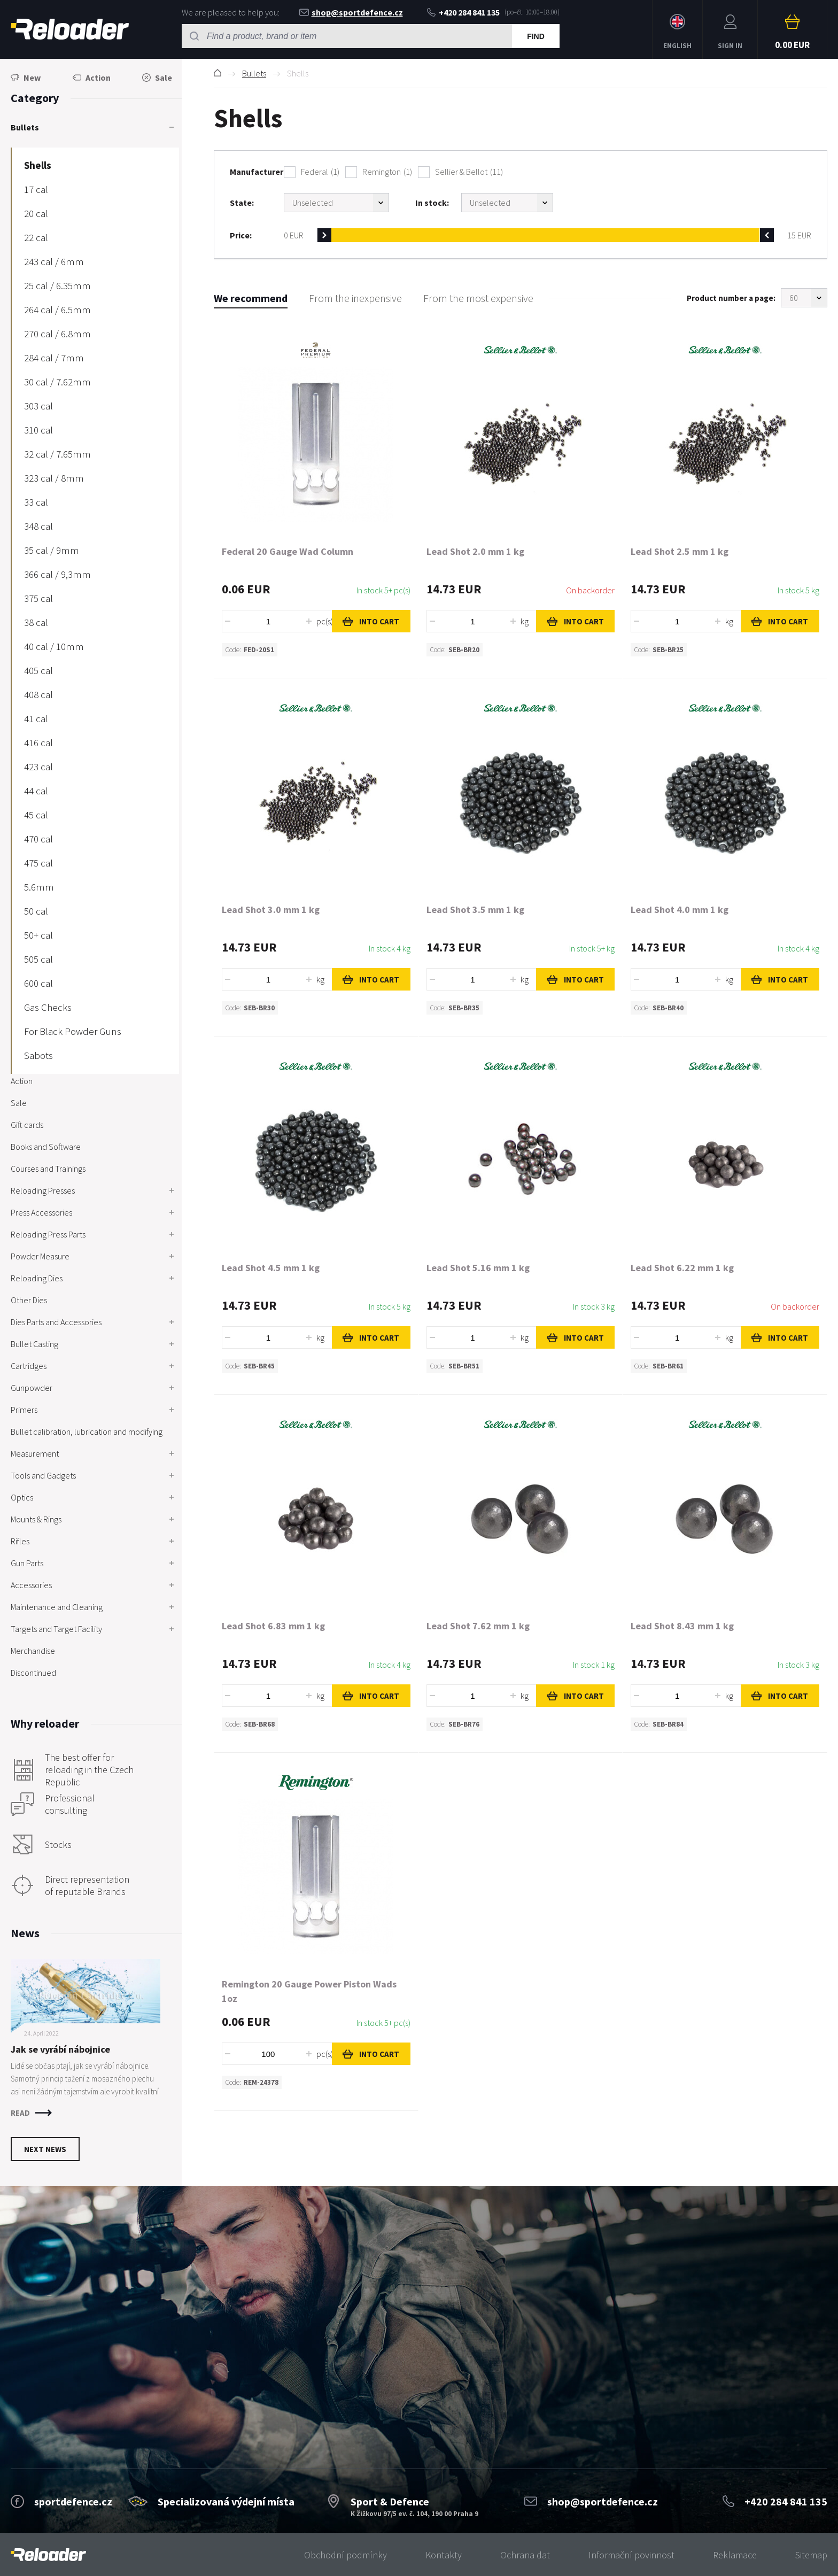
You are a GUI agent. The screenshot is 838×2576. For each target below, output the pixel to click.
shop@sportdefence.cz (351, 12)
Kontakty (443, 2555)
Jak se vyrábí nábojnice (60, 2049)
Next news (45, 2149)
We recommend (251, 298)
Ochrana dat (525, 2555)
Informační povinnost (631, 2555)
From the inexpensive (355, 298)
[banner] (48, 2555)
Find (536, 36)
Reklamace (735, 2555)
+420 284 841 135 (463, 12)
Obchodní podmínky (345, 2555)
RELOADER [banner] (70, 29)
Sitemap (811, 2555)
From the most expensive (478, 298)
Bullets (254, 73)
